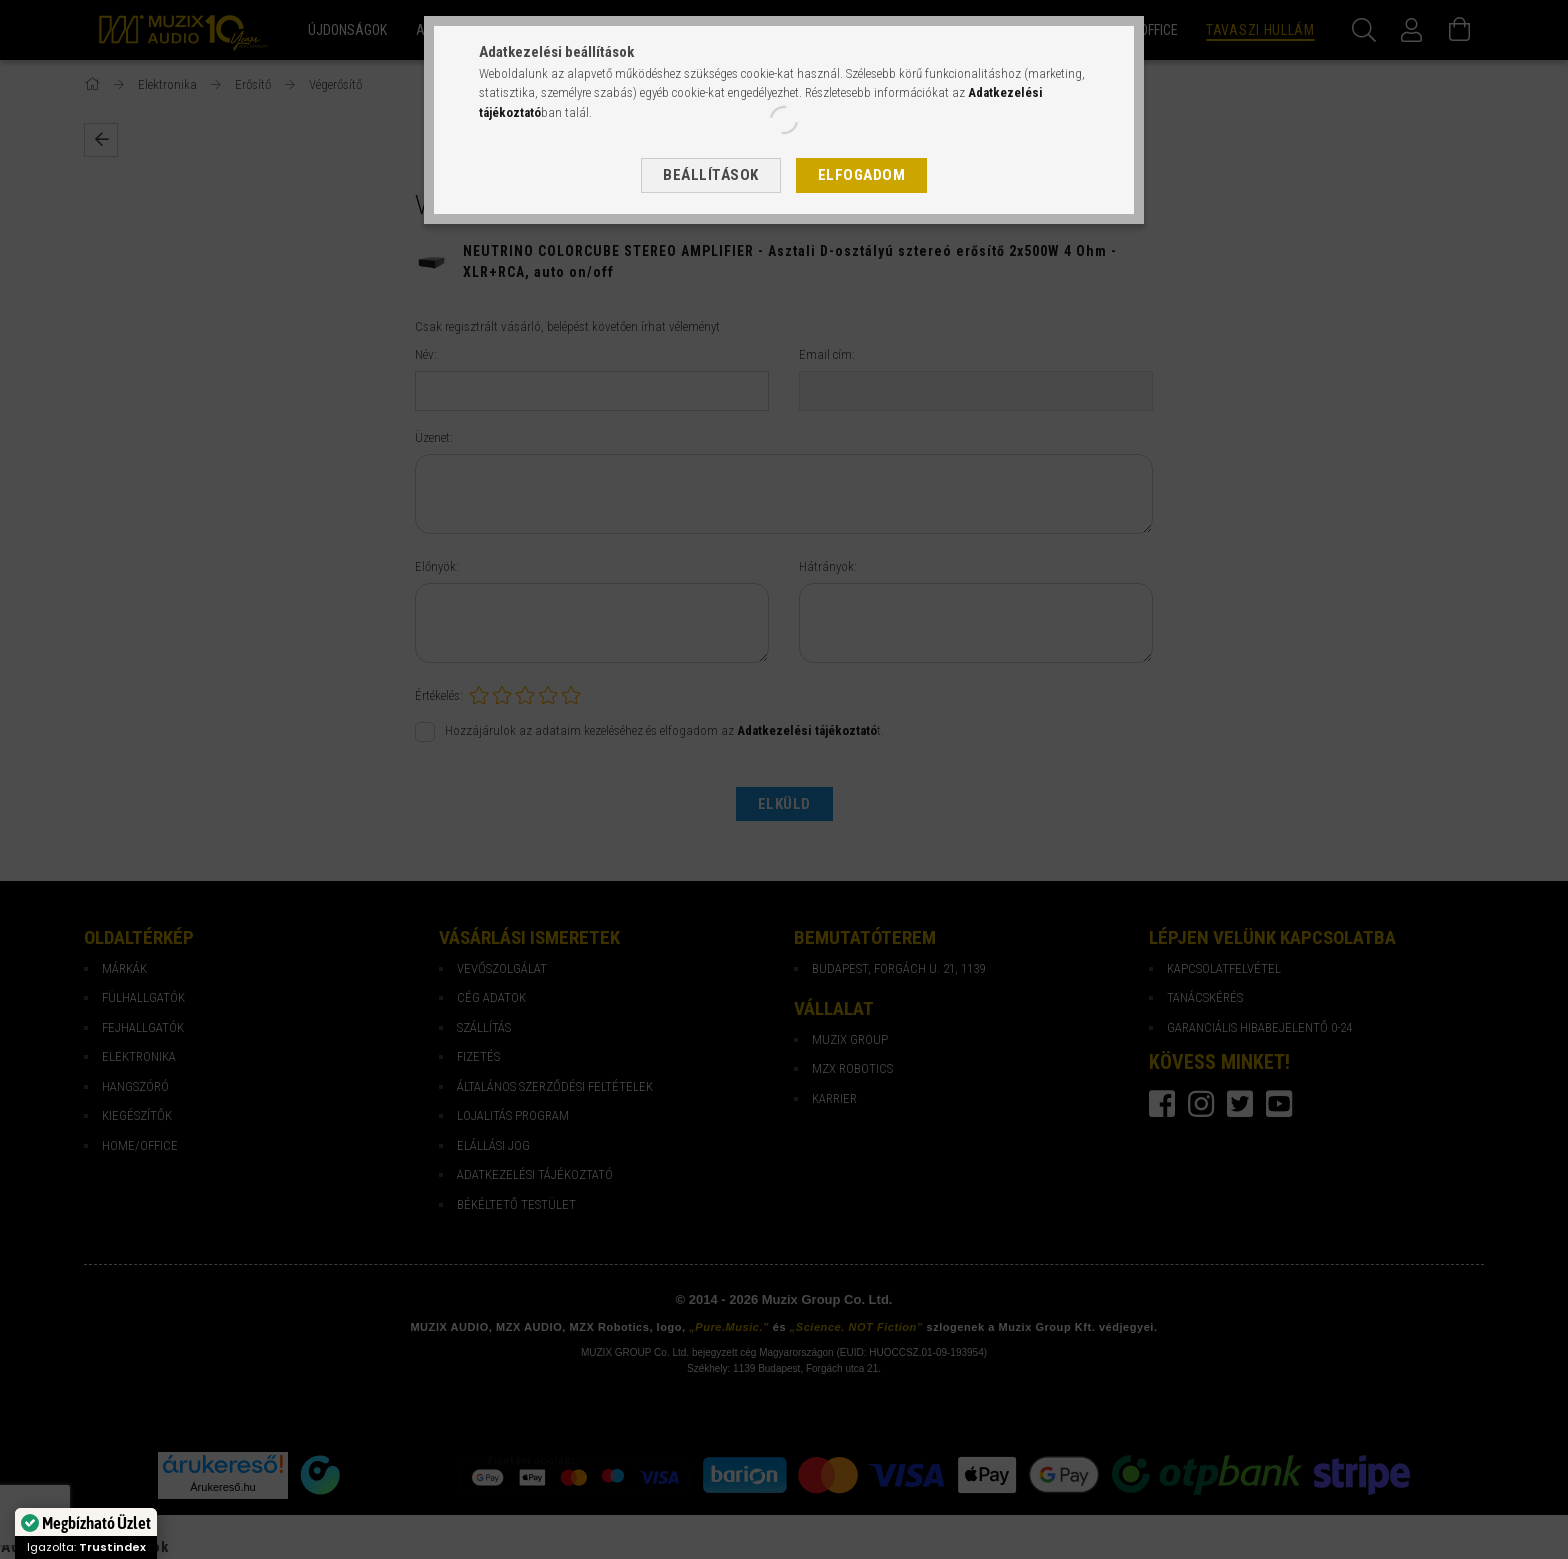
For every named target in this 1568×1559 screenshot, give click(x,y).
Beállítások (711, 175)
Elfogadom (862, 175)
